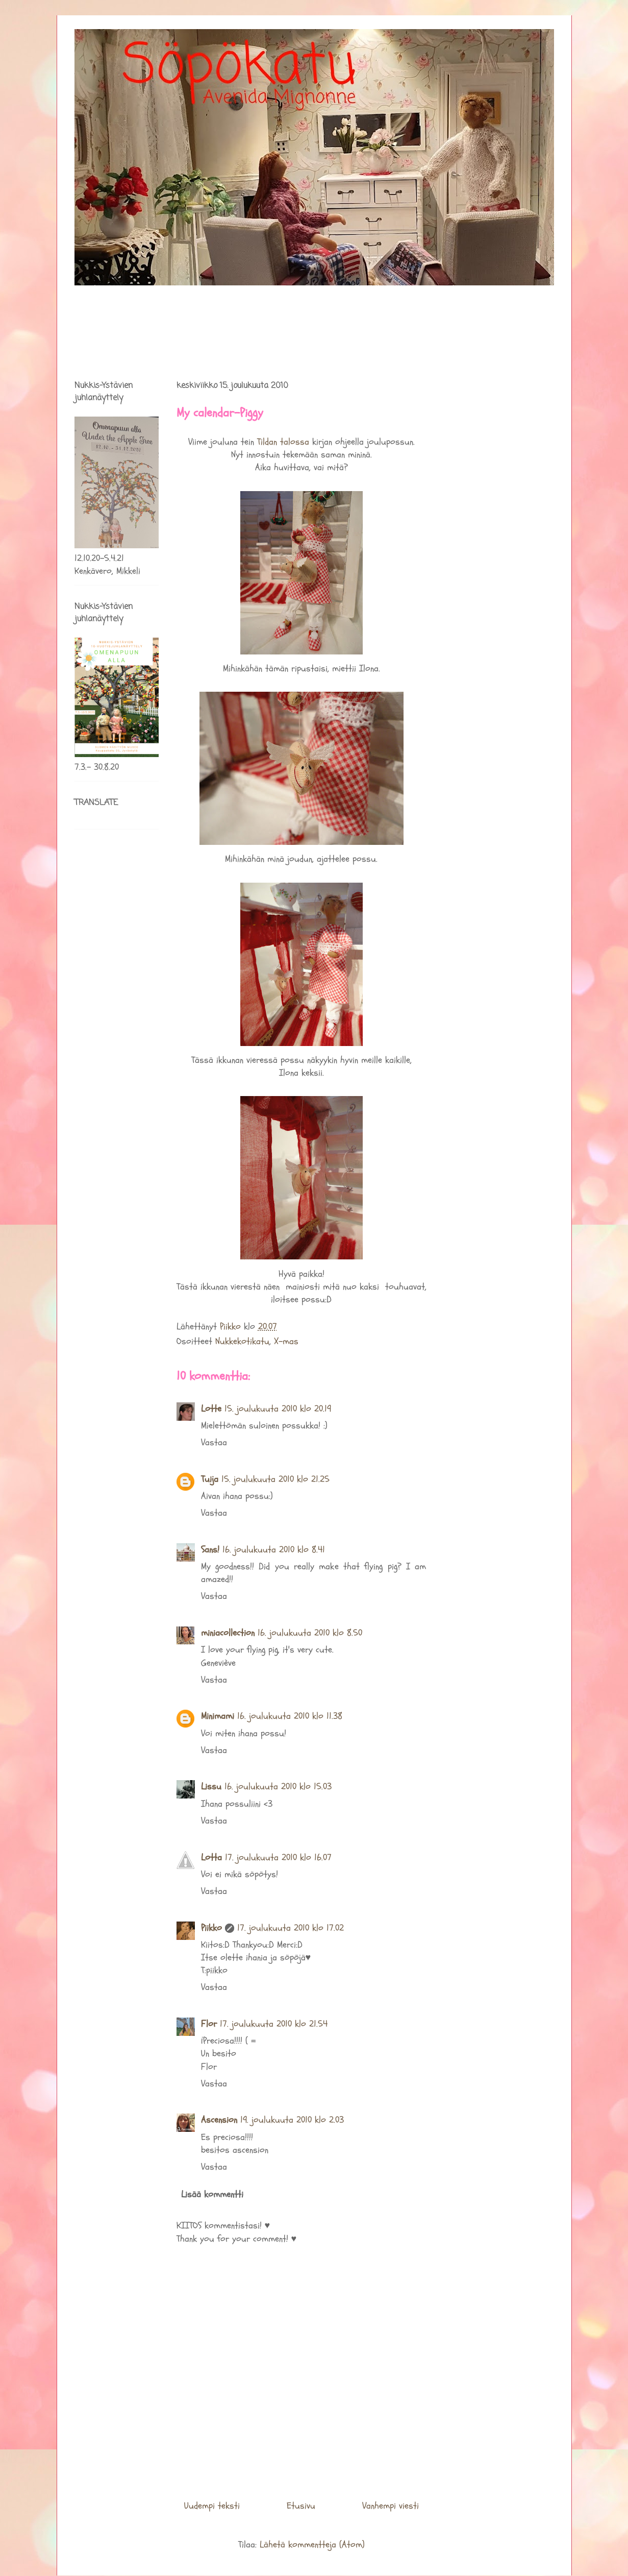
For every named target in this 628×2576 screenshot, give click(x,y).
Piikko (211, 1928)
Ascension (219, 2119)
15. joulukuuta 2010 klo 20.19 (277, 1408)
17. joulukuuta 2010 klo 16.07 (278, 1857)
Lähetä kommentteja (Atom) (312, 2544)
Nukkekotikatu (242, 1341)
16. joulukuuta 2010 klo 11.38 (289, 1716)
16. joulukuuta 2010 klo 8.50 (310, 1632)
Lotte (211, 1408)
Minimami (217, 1716)
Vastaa (214, 1442)
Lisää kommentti (212, 2194)
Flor (209, 2024)
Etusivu (301, 2505)
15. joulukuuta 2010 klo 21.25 (275, 1479)
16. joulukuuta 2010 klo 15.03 (278, 1786)
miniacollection (228, 1632)
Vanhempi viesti (390, 2505)
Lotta (211, 1857)
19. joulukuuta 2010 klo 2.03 (292, 2119)
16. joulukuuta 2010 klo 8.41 (273, 1549)
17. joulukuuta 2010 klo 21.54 (274, 2024)
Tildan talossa (283, 441)
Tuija (209, 1479)
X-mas (286, 1341)
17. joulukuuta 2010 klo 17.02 (290, 1928)
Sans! (210, 1549)
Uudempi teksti (212, 2505)
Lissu (211, 1786)
